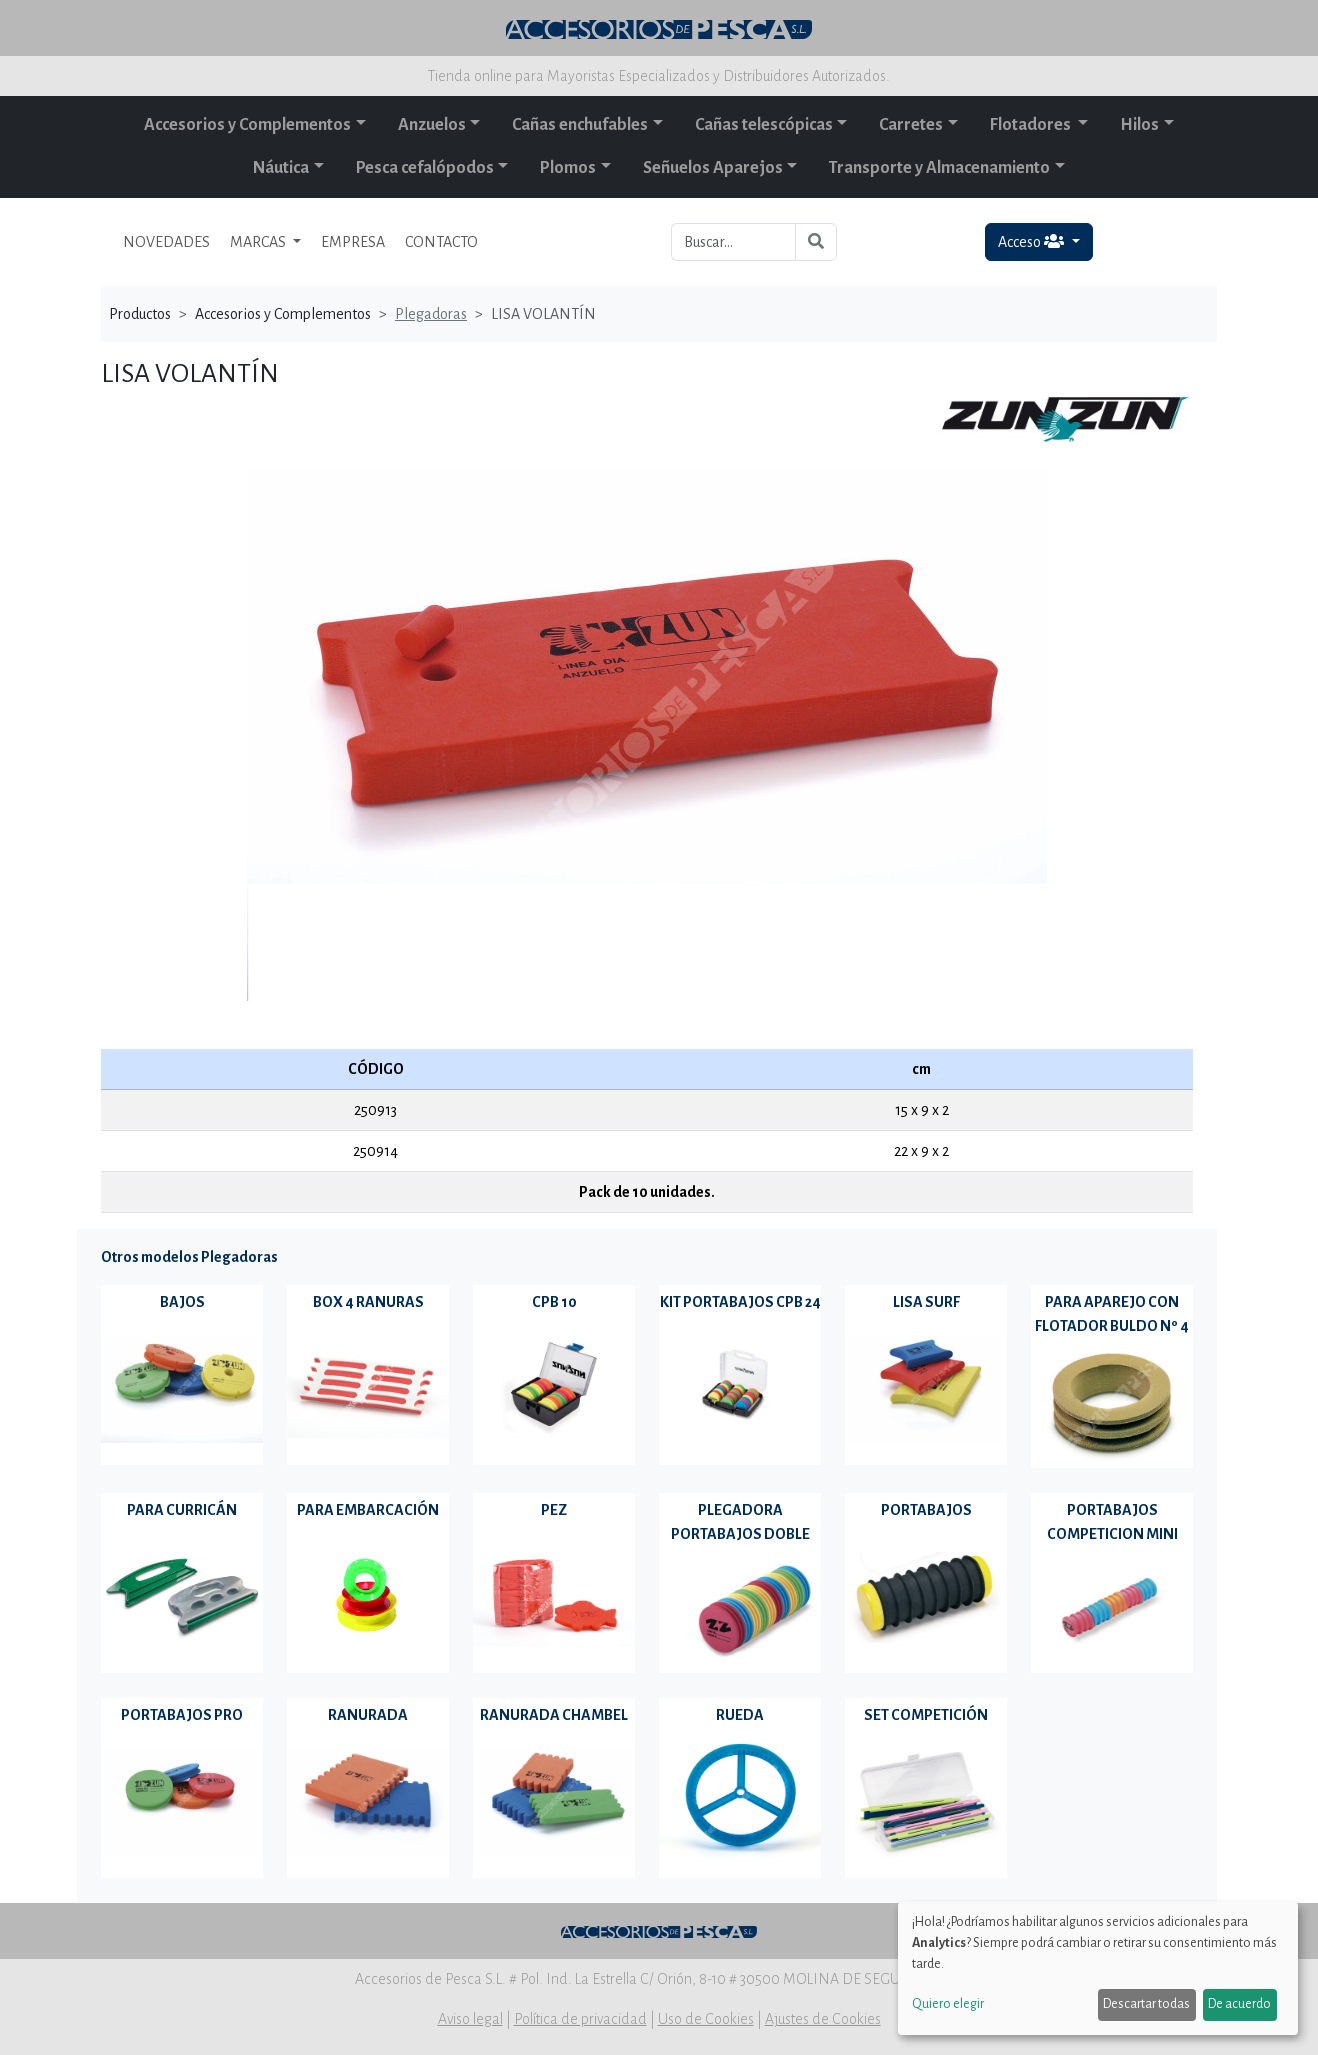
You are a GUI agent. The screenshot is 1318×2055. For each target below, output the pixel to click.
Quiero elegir (948, 2004)
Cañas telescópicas (764, 125)
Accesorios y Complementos (247, 125)
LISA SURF (926, 1302)
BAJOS (182, 1302)
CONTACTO (441, 242)
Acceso (1032, 241)
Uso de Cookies (706, 2019)
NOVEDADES (166, 242)
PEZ (554, 1510)
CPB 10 (554, 1302)
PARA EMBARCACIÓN (368, 1510)
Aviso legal (470, 2019)
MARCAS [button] (259, 242)
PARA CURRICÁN (182, 1510)
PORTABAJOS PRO (182, 1715)
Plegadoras (431, 314)
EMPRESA (353, 242)
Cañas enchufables (580, 125)
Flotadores (1032, 125)
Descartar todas (1146, 2004)
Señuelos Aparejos (713, 168)
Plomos (568, 168)
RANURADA (368, 1715)
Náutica (281, 168)
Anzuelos (432, 125)
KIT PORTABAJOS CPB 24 (740, 1302)
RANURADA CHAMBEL (554, 1715)
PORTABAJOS (926, 1510)
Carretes (911, 125)
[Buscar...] (733, 242)
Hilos (1139, 125)
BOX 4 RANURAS (368, 1302)
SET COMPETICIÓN (926, 1715)
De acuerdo (1239, 2004)
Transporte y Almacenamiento (939, 168)
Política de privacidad (580, 2019)
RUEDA (740, 1715)
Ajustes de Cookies (823, 2019)
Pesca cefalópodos (425, 168)
